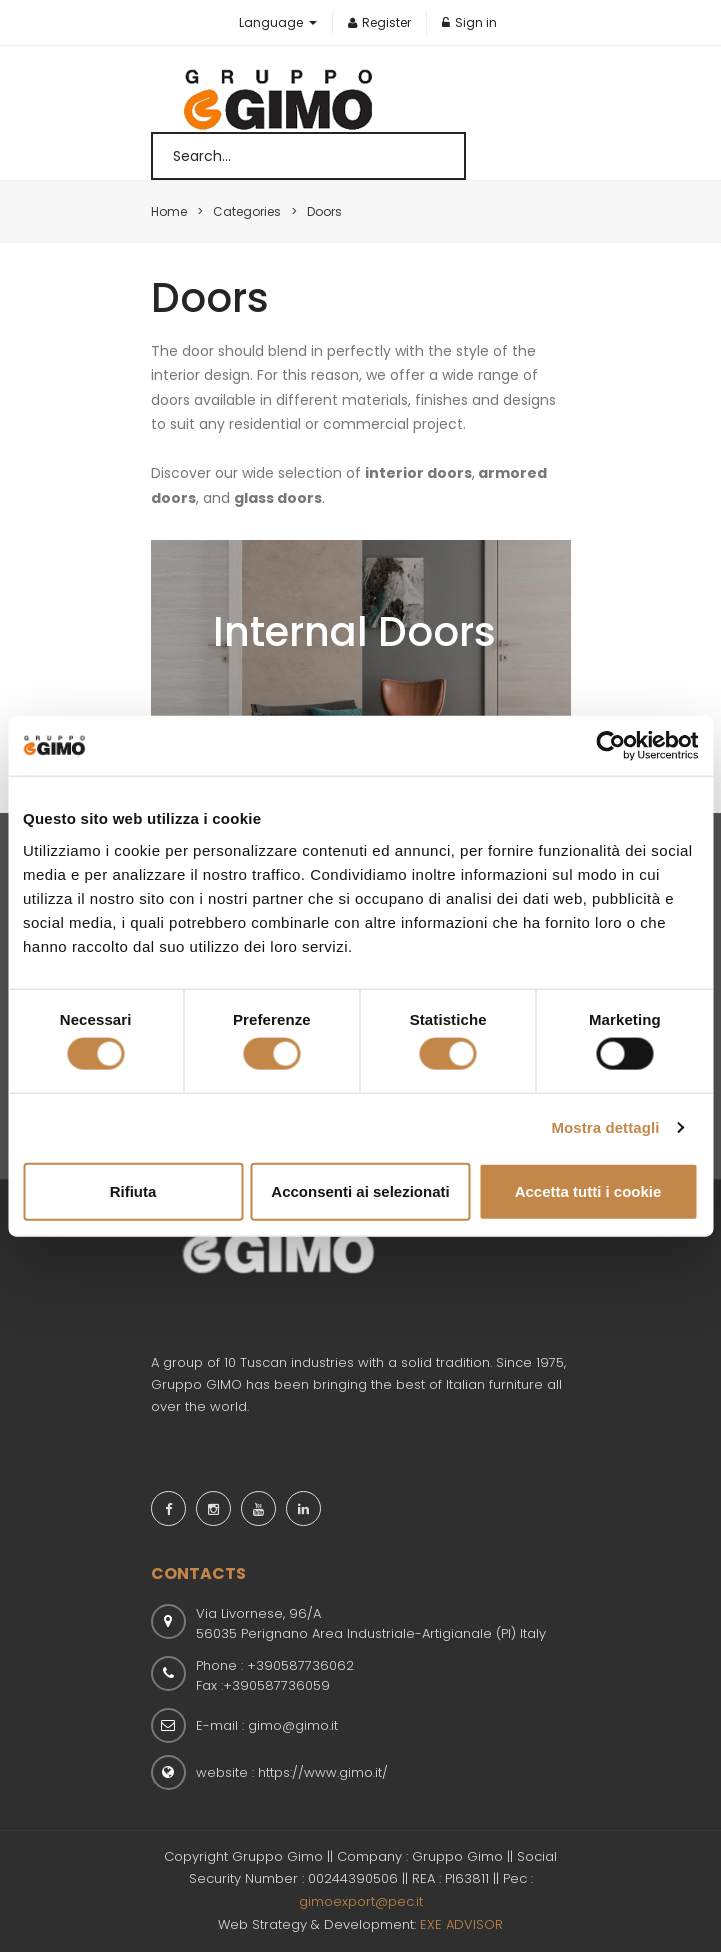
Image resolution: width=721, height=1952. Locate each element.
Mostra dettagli (605, 1127)
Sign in (469, 22)
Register (379, 22)
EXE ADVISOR (461, 1924)
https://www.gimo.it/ (323, 1772)
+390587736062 (300, 1665)
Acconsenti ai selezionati (360, 1190)
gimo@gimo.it (293, 1725)
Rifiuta (133, 1190)
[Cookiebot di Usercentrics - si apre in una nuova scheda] (610, 746)
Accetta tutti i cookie (588, 1190)
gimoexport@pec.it (361, 1901)
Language (272, 22)
